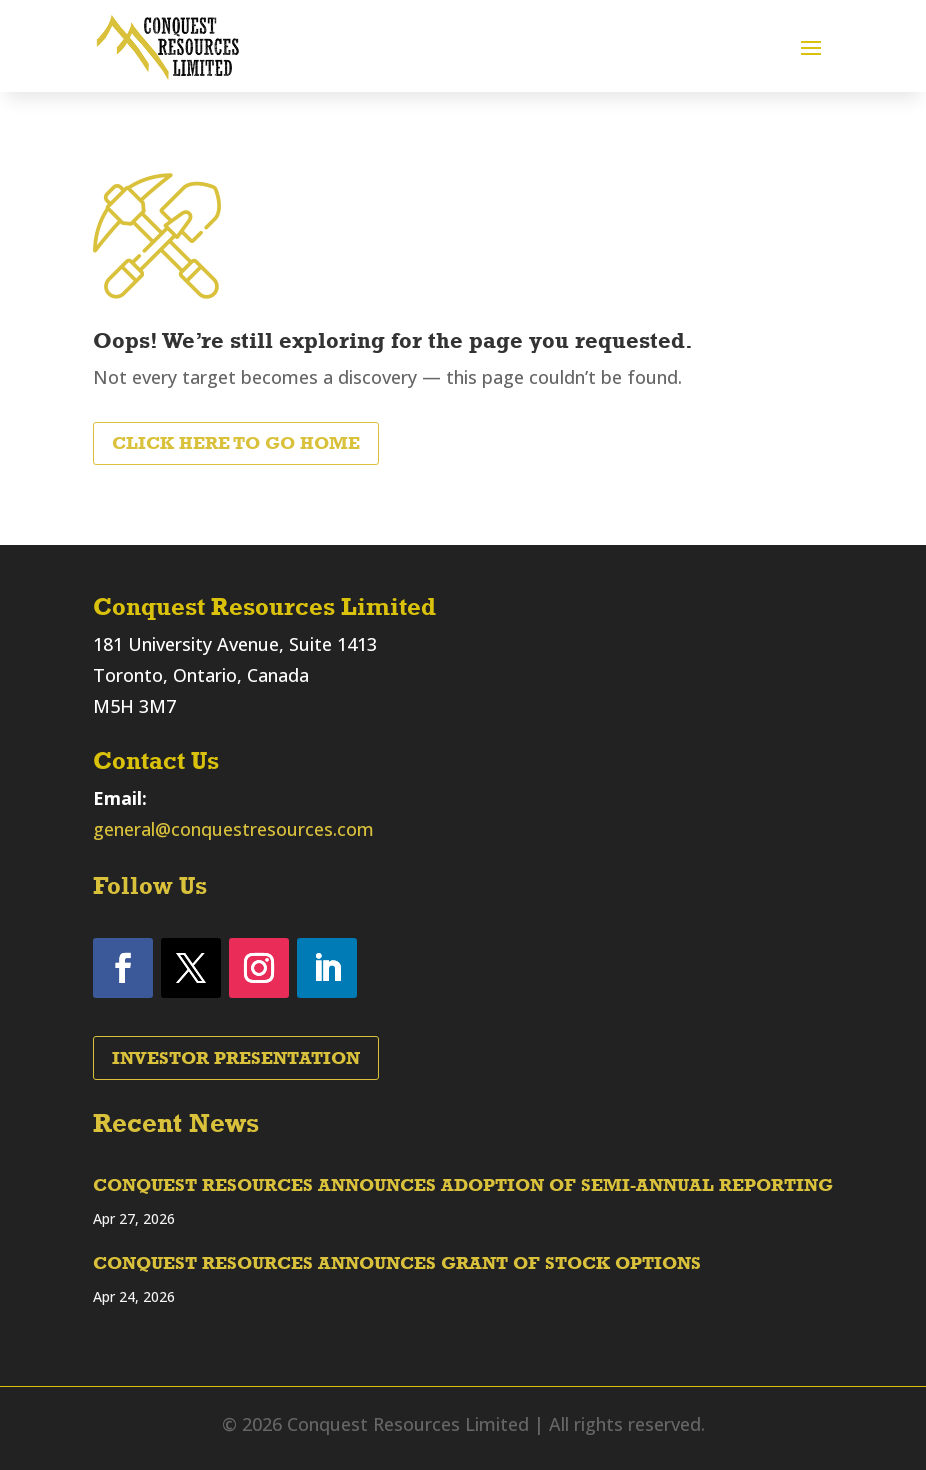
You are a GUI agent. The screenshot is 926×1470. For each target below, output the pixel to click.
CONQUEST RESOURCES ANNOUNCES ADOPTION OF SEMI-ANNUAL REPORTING (463, 1185)
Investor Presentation (236, 1058)
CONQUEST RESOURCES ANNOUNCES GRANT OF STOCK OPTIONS (397, 1263)
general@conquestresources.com (233, 829)
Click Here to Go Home (236, 443)
